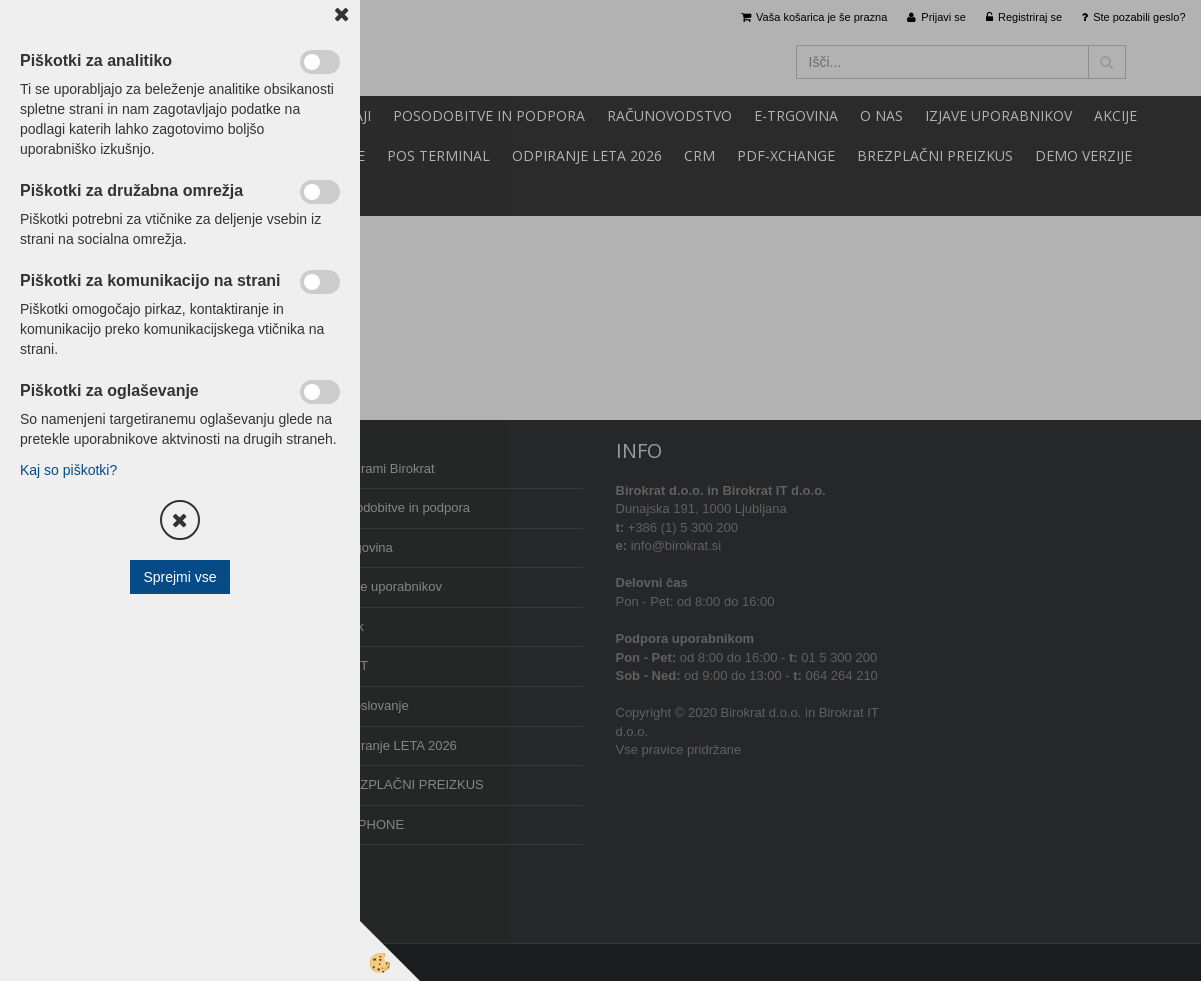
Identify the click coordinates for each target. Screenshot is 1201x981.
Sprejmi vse (179, 577)
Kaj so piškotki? (68, 470)
